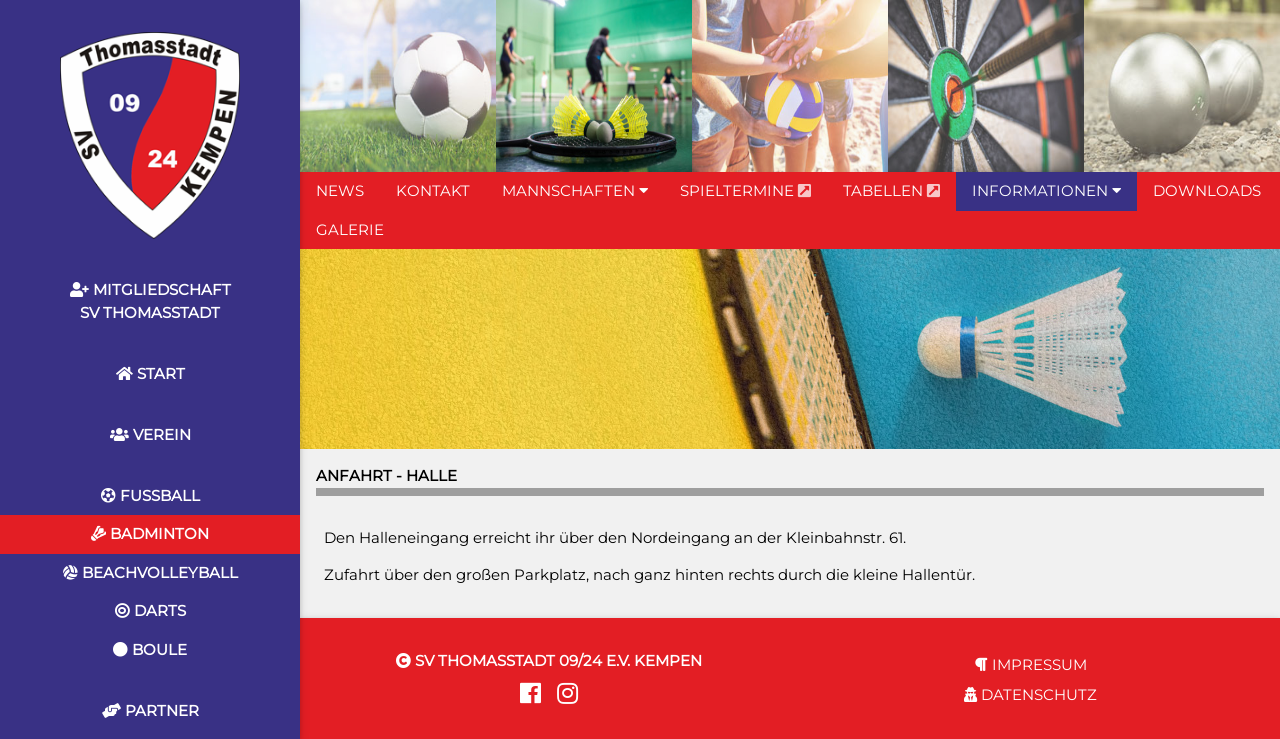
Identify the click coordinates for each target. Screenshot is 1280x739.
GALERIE (350, 229)
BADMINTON (150, 533)
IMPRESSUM (1031, 664)
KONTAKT (433, 190)
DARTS (150, 610)
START (150, 373)
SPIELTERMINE (745, 190)
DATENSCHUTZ (1030, 694)
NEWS (340, 190)
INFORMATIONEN (1046, 190)
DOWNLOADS (1207, 190)
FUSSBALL (150, 495)
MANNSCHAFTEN (575, 190)
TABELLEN (891, 190)
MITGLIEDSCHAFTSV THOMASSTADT (150, 301)
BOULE (150, 649)
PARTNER (150, 710)
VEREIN (150, 434)
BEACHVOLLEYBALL (150, 572)
